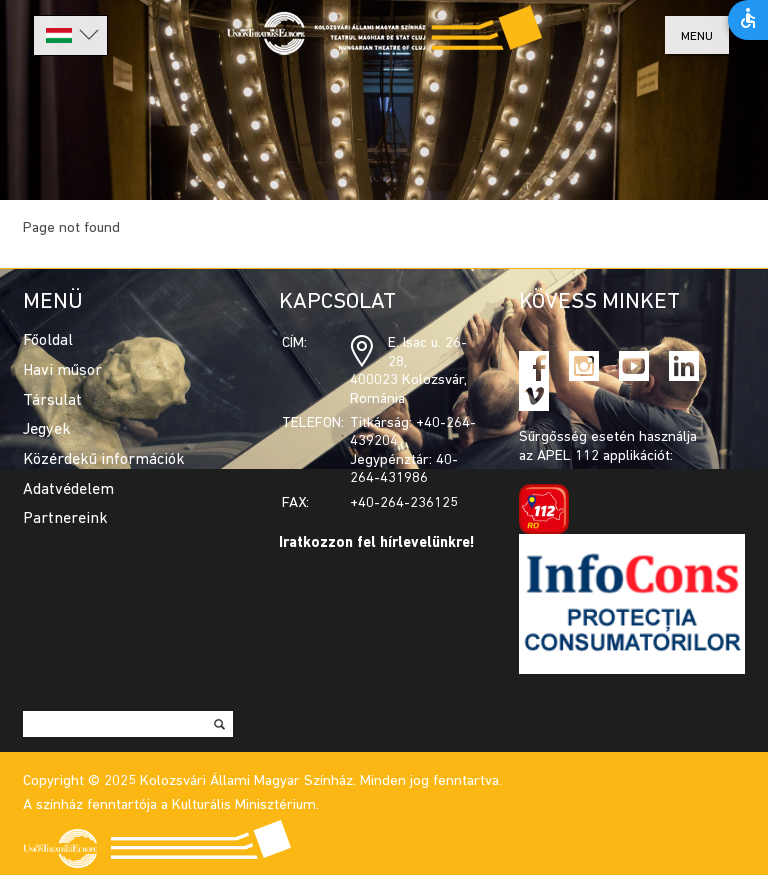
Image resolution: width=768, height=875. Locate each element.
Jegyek (47, 430)
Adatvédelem (68, 490)
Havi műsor (62, 371)
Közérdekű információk (104, 460)
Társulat (52, 401)
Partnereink (65, 519)
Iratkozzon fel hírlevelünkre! (377, 543)
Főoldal (48, 341)
